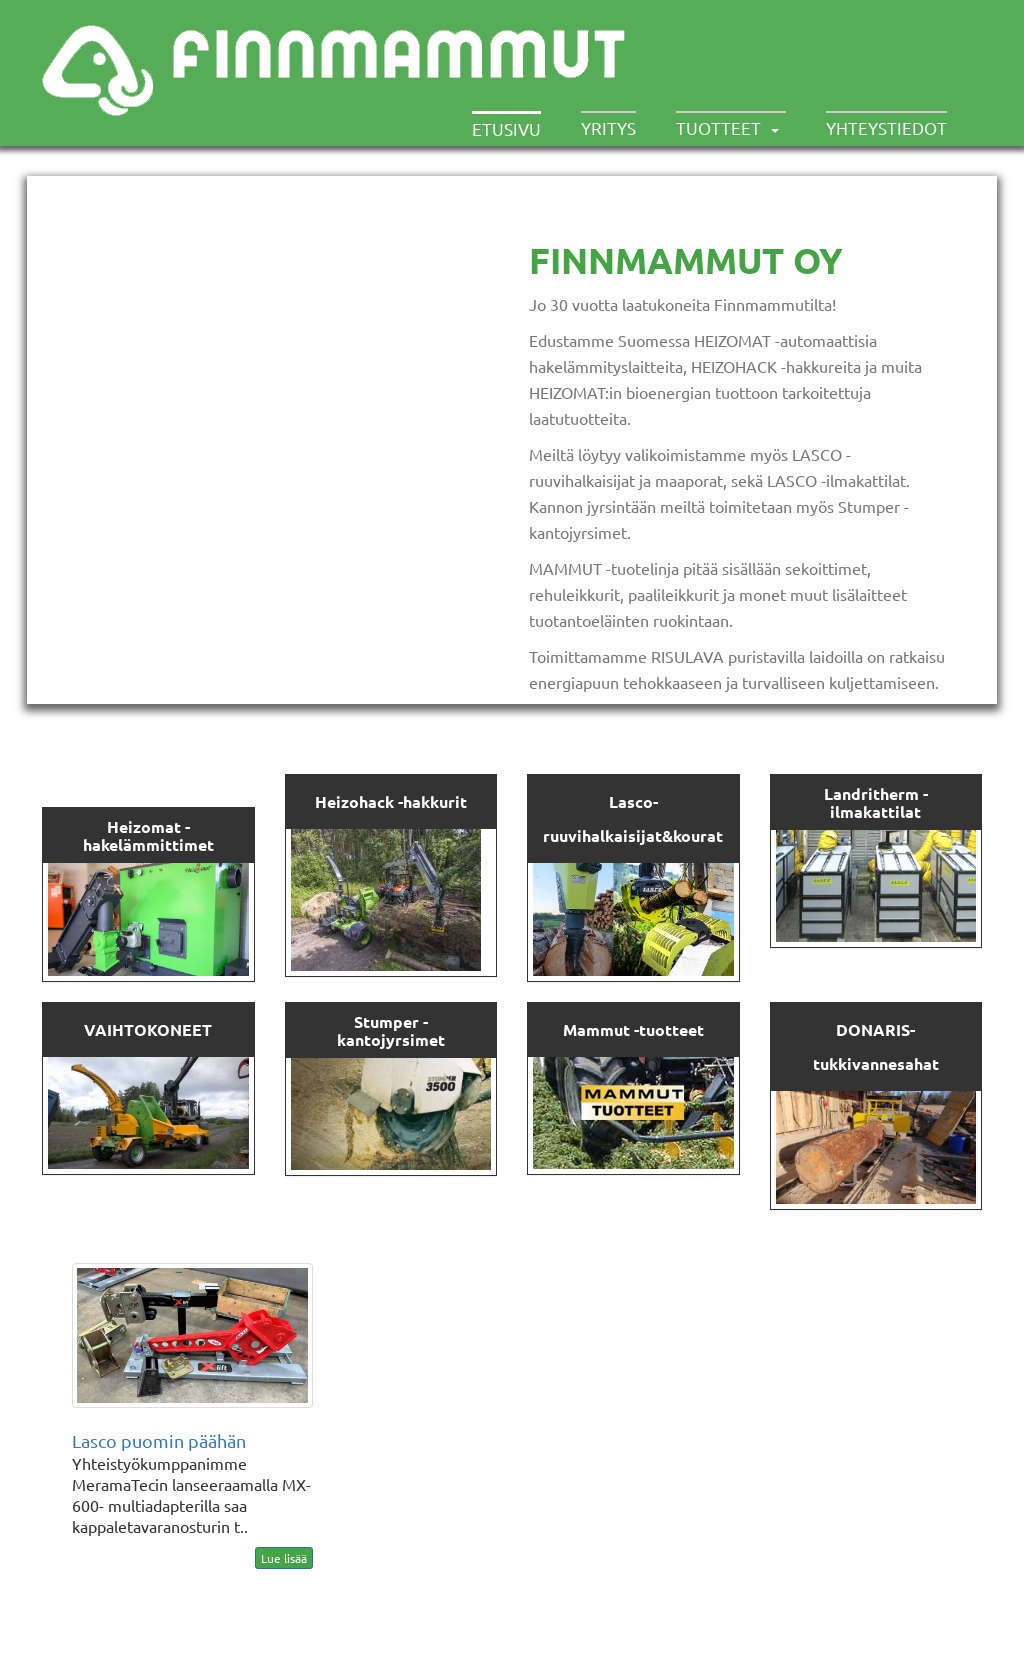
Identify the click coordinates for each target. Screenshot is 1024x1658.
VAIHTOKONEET (148, 1029)
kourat (698, 835)
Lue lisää (284, 1558)
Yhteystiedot (886, 127)
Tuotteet (718, 127)
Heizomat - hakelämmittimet (148, 835)
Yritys (608, 127)
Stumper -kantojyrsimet (391, 1030)
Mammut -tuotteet (633, 1029)
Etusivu (506, 128)
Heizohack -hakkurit (391, 801)
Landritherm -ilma (876, 802)
